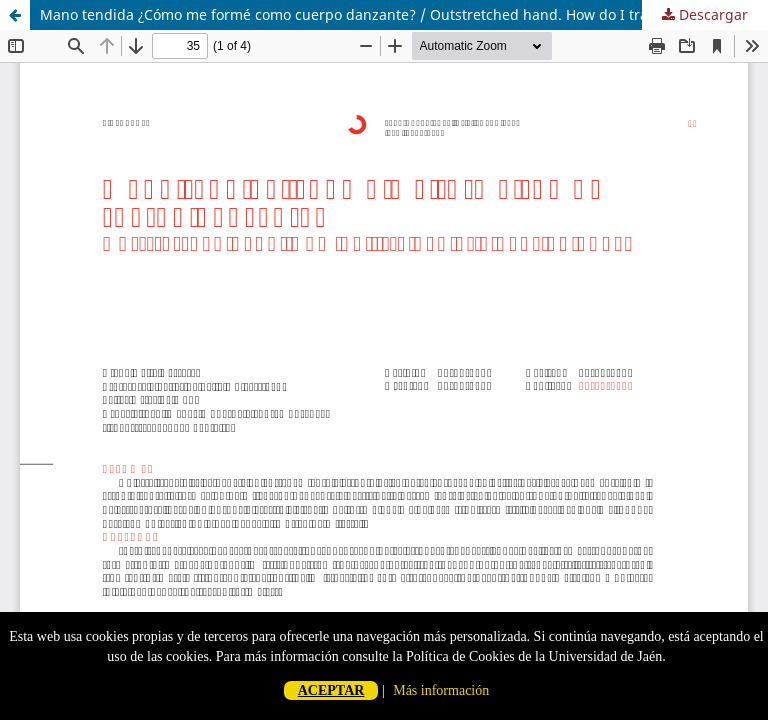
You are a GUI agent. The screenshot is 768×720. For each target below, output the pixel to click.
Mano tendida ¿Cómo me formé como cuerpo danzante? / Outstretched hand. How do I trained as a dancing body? (404, 14)
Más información (441, 690)
